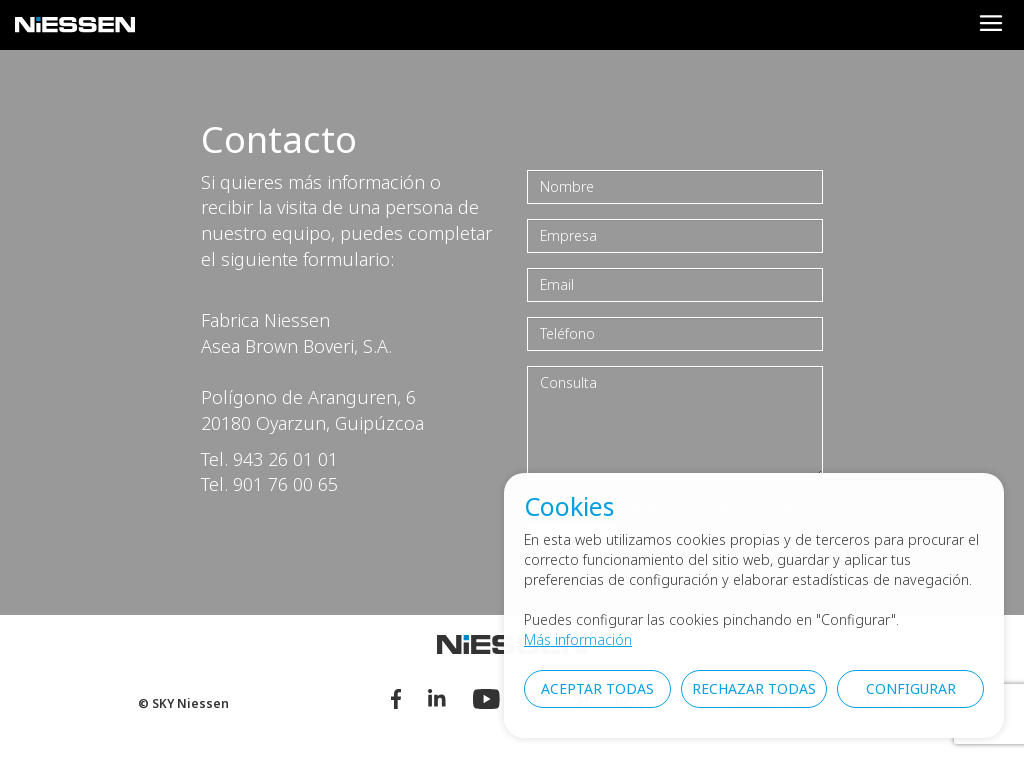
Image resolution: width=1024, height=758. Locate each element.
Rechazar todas (754, 688)
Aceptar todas (597, 688)
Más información (578, 639)
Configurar (911, 688)
